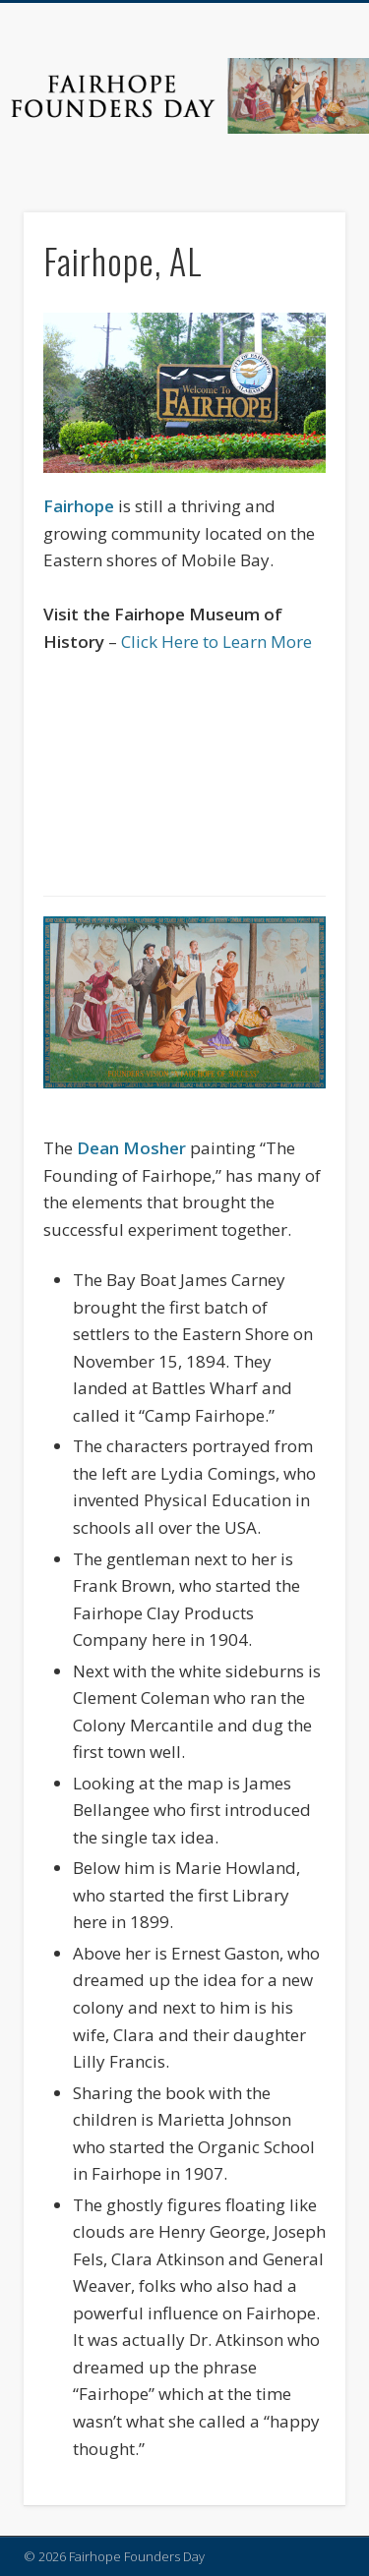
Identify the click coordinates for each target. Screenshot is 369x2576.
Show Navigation (298, 176)
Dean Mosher (131, 1148)
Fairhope (78, 506)
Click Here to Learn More (216, 641)
